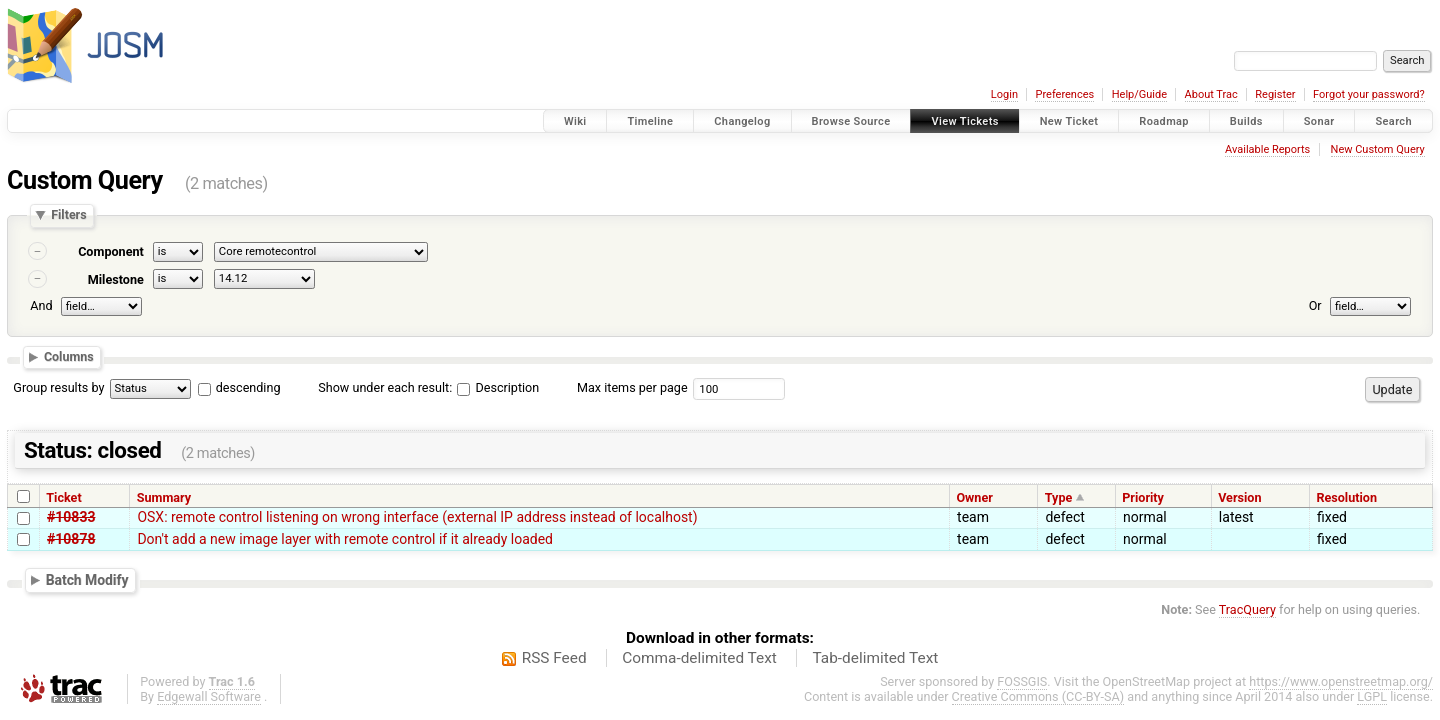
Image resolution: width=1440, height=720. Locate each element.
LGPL (1372, 696)
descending (248, 387)
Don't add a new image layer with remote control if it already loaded (345, 539)
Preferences (1064, 94)
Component (111, 251)
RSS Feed (554, 658)
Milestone (116, 279)
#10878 (71, 539)
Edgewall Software (209, 696)
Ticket (63, 497)
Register (1275, 94)
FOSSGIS (1022, 681)
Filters (68, 215)
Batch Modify (87, 580)
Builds (1246, 121)
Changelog (742, 121)
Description (498, 387)
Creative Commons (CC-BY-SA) (1038, 696)
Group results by (58, 387)
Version (1239, 497)
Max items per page (632, 387)
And (41, 305)
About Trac (1211, 94)
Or (1315, 305)
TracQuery (1247, 609)
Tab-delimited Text (875, 658)
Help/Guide (1139, 94)
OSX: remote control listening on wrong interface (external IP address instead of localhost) (417, 517)
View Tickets (964, 121)
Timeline (650, 121)
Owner (974, 497)
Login (1004, 94)
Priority (1143, 497)
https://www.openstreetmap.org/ (1341, 681)
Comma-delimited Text (699, 658)
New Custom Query (1378, 149)
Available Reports (1267, 149)
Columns (69, 356)
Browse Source (851, 121)
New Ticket (1069, 121)
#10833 (71, 517)
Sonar (1319, 121)
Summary (164, 497)
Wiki (575, 121)
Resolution (1346, 497)
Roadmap (1164, 121)
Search (1393, 121)
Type (1059, 497)
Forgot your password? (1369, 94)
